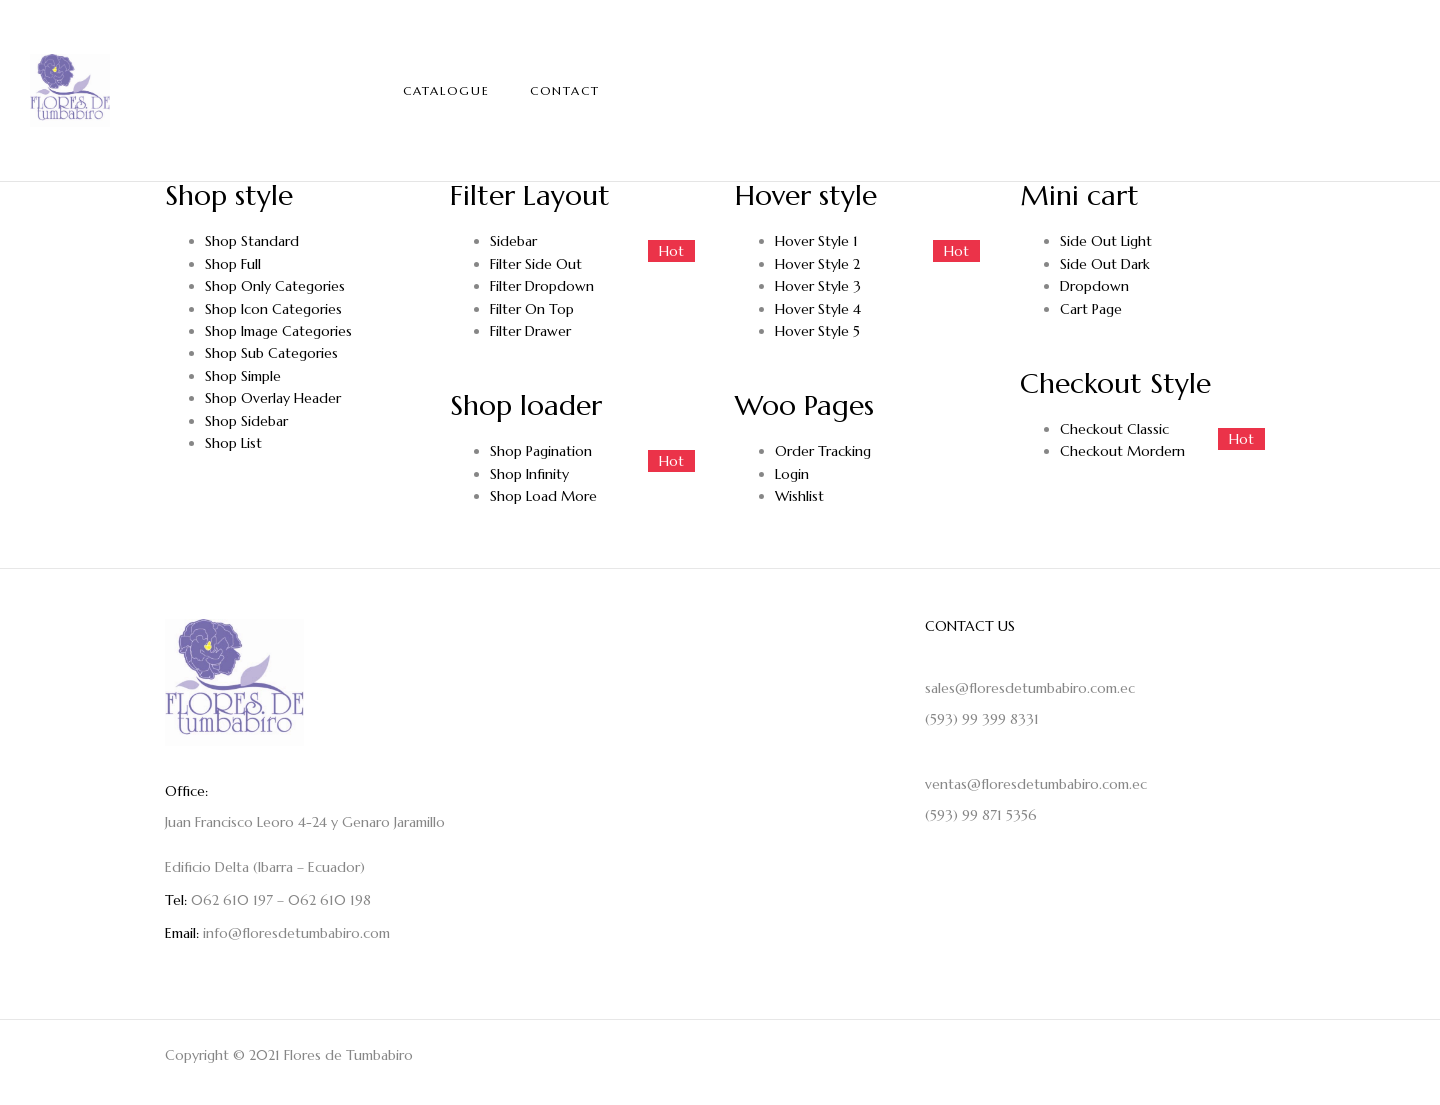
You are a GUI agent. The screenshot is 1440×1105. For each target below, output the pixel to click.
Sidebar (513, 241)
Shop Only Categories (275, 286)
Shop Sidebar (246, 421)
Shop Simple (243, 376)
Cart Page (1091, 309)
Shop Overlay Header (273, 398)
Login (792, 474)
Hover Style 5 (817, 331)
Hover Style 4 (818, 309)
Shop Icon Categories (273, 309)
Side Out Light (1106, 241)
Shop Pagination (541, 451)
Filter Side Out (536, 264)
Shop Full (233, 264)
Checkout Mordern (1122, 451)
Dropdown (1094, 286)
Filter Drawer (530, 331)
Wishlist (799, 496)
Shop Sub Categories (271, 353)
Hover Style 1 (816, 241)
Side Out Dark (1105, 264)
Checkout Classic (1114, 429)
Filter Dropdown (542, 286)
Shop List (233, 443)
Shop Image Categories (278, 331)
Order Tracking (823, 451)
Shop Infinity (529, 474)
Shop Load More (543, 496)
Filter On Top (532, 309)
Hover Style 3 (818, 286)
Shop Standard (252, 241)
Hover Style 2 (817, 264)
